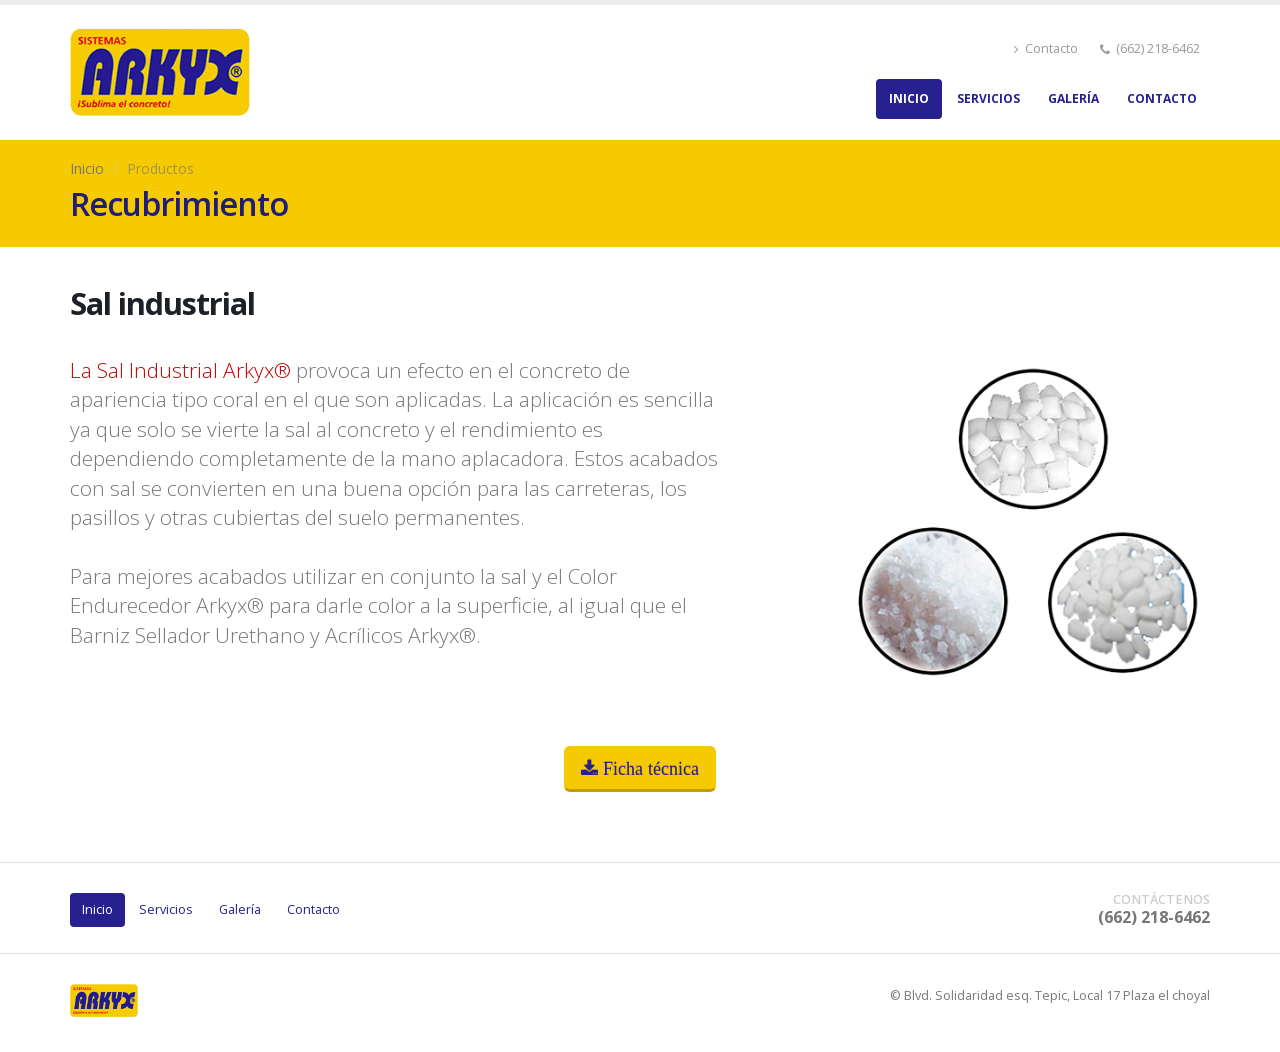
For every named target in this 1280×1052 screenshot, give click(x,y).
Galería (1073, 98)
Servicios (988, 98)
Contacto (1046, 48)
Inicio (909, 98)
